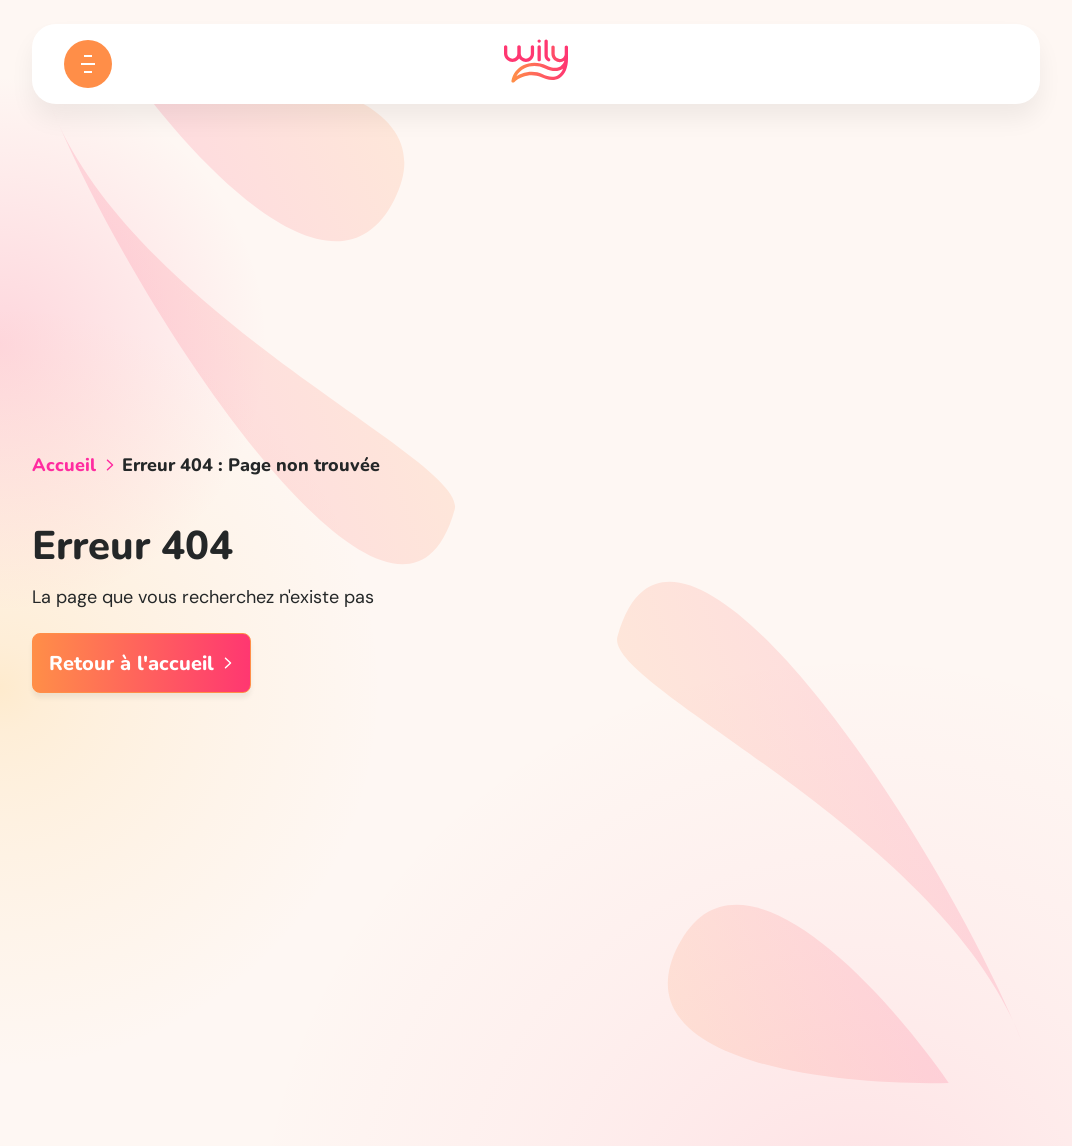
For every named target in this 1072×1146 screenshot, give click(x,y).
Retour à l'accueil (141, 663)
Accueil (64, 465)
